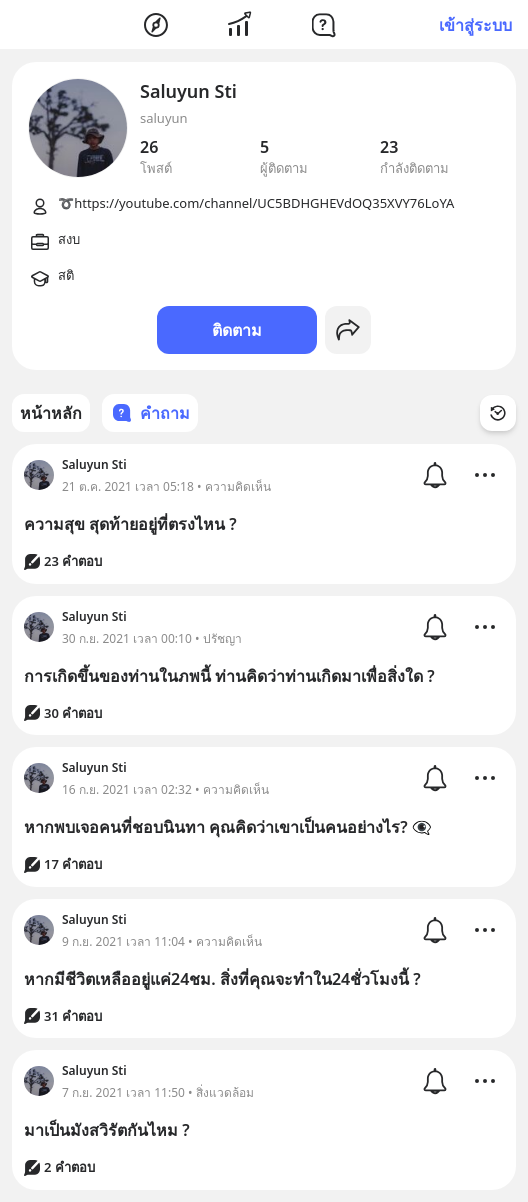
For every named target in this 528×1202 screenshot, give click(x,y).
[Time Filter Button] (498, 413)
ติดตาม (237, 330)
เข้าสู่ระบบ (475, 25)
